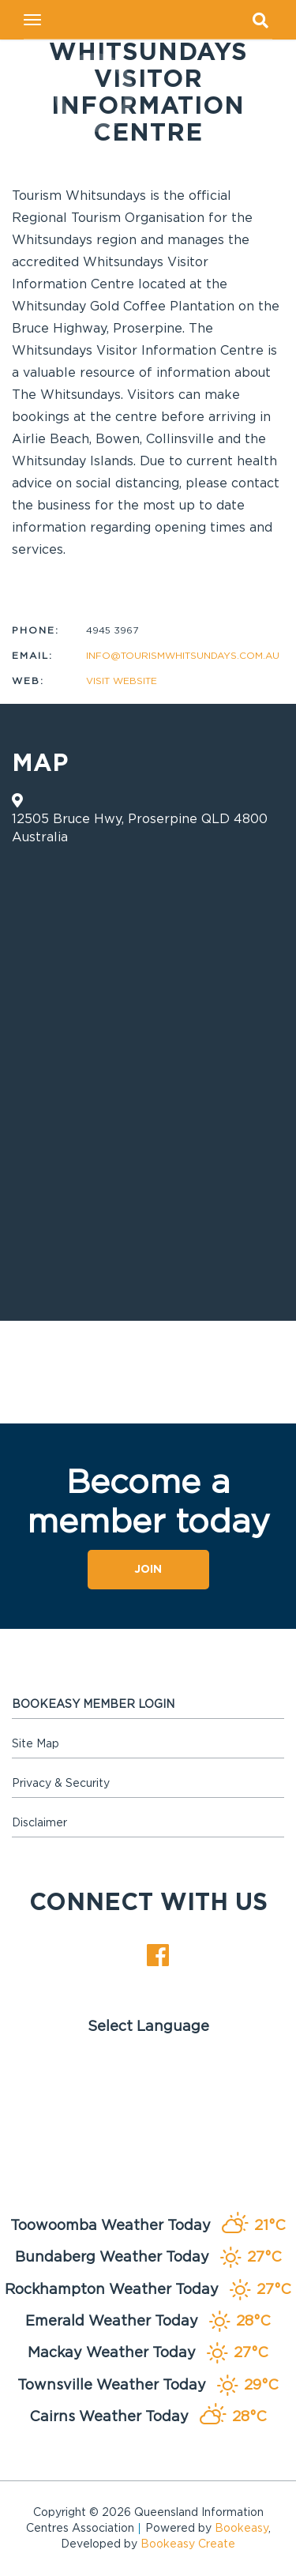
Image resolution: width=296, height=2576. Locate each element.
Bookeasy (241, 2528)
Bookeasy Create (188, 2544)
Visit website (121, 681)
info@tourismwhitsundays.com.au (182, 655)
